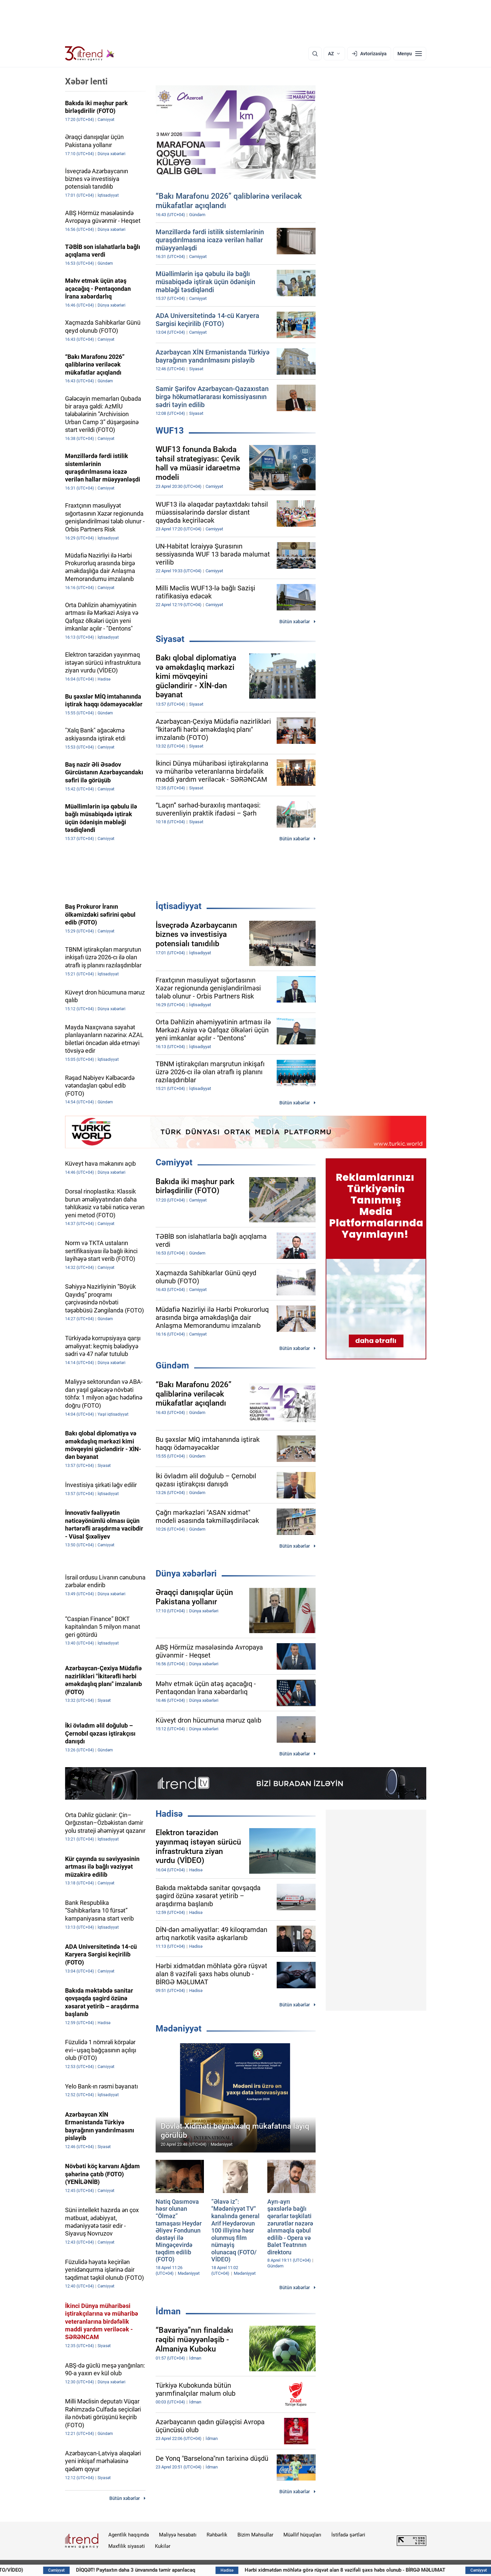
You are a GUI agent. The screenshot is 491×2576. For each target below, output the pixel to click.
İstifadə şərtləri (348, 2535)
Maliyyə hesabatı (178, 2535)
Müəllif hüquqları (302, 2535)
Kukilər (162, 2546)
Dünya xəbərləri (186, 1573)
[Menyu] (409, 53)
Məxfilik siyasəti (126, 2546)
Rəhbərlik (217, 2535)
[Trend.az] (90, 53)
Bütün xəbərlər (294, 621)
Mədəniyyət (179, 2028)
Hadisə (169, 1814)
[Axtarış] (315, 53)
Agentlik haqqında (128, 2535)
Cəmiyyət (174, 1162)
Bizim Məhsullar (255, 2535)
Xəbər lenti (86, 81)
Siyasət (170, 639)
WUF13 (170, 431)
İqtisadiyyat (179, 906)
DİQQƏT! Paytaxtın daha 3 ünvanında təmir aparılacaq (197, 2570)
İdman (168, 2311)
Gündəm (172, 1365)
